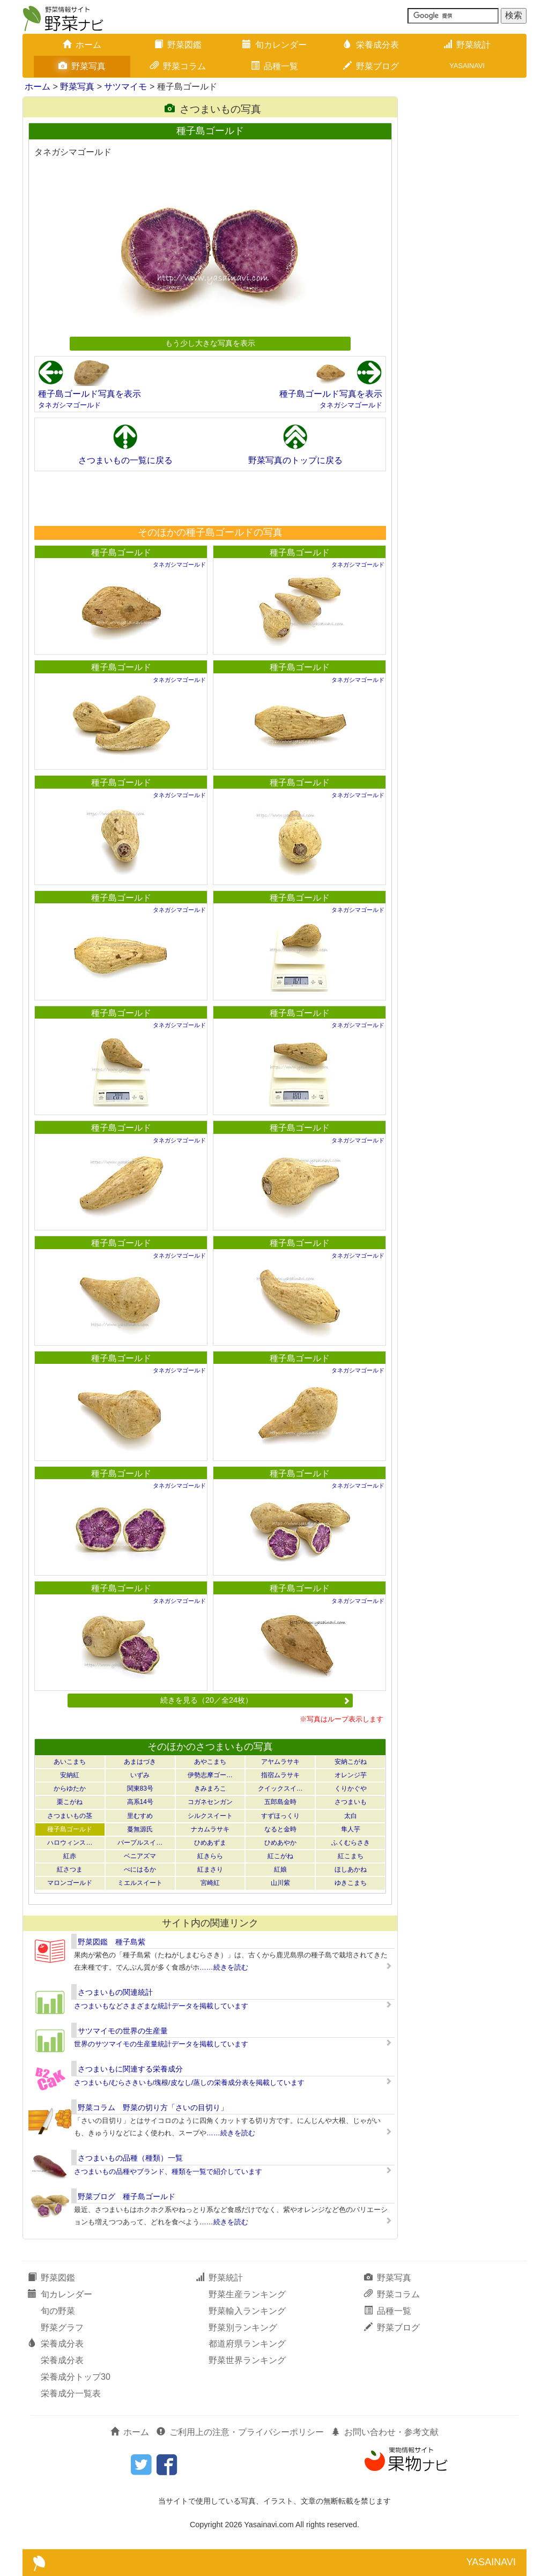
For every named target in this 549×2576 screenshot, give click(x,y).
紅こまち (350, 1856)
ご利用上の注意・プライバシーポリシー (240, 2432)
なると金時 (280, 1829)
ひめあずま (210, 1842)
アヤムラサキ (280, 1761)
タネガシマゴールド (69, 405)
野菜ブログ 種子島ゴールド (126, 2196)
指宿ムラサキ (280, 1775)
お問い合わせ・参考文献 (385, 2432)
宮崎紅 (210, 1883)
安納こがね (351, 1761)
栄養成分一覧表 (71, 2393)
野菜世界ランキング (247, 2360)
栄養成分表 (371, 44)
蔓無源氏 (140, 1829)
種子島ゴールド (121, 552)
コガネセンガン (210, 1802)
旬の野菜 (58, 2310)
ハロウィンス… (69, 1842)
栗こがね (70, 1802)
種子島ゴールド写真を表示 (89, 393)
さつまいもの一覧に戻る (125, 460)
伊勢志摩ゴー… (210, 1775)
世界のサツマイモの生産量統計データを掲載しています (161, 2044)
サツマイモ (125, 86)
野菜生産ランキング (247, 2294)
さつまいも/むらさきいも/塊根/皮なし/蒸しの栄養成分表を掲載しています (189, 2082)
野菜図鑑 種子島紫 (111, 1941)
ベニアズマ (140, 1856)
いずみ (140, 1775)
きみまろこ (210, 1788)
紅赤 (69, 1856)
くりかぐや (351, 1788)
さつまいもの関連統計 (115, 1992)
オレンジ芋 (351, 1775)
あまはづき (140, 1761)
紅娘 (280, 1869)
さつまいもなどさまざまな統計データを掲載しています (161, 2006)
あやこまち (210, 1761)
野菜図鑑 (178, 44)
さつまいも (351, 1802)
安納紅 (69, 1775)
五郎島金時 (280, 1802)
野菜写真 (82, 66)
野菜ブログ (371, 66)
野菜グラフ (62, 2327)
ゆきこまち (351, 1883)
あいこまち (70, 1761)
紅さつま (70, 1869)
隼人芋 (350, 1829)
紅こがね (280, 1856)
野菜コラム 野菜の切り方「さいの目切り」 (153, 2107)
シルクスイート (210, 1816)
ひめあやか (280, 1842)
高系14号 (140, 1802)
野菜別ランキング (243, 2327)
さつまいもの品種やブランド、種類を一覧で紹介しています (168, 2171)
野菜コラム (178, 66)
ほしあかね (351, 1869)
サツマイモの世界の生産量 (123, 2030)
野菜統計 (467, 44)
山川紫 (280, 1883)
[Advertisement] (209, 498)
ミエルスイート (139, 1883)
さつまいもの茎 (69, 1816)
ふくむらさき (350, 1842)
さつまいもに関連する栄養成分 (130, 2069)
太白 (350, 1816)
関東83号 (140, 1788)
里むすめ (140, 1816)
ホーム (82, 44)
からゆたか (70, 1788)
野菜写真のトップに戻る (295, 460)
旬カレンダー (274, 44)
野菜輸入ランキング (247, 2310)
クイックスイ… (280, 1788)
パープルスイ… (139, 1842)
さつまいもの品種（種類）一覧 (130, 2158)
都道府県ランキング (247, 2343)
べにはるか (140, 1869)
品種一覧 (274, 66)
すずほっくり (280, 1816)
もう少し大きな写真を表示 (210, 343)
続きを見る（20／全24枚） (255, 1700)
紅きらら (210, 1856)
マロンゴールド (69, 1883)
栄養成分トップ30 (75, 2376)
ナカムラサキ (210, 1829)
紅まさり (210, 1869)
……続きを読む (223, 1967)
